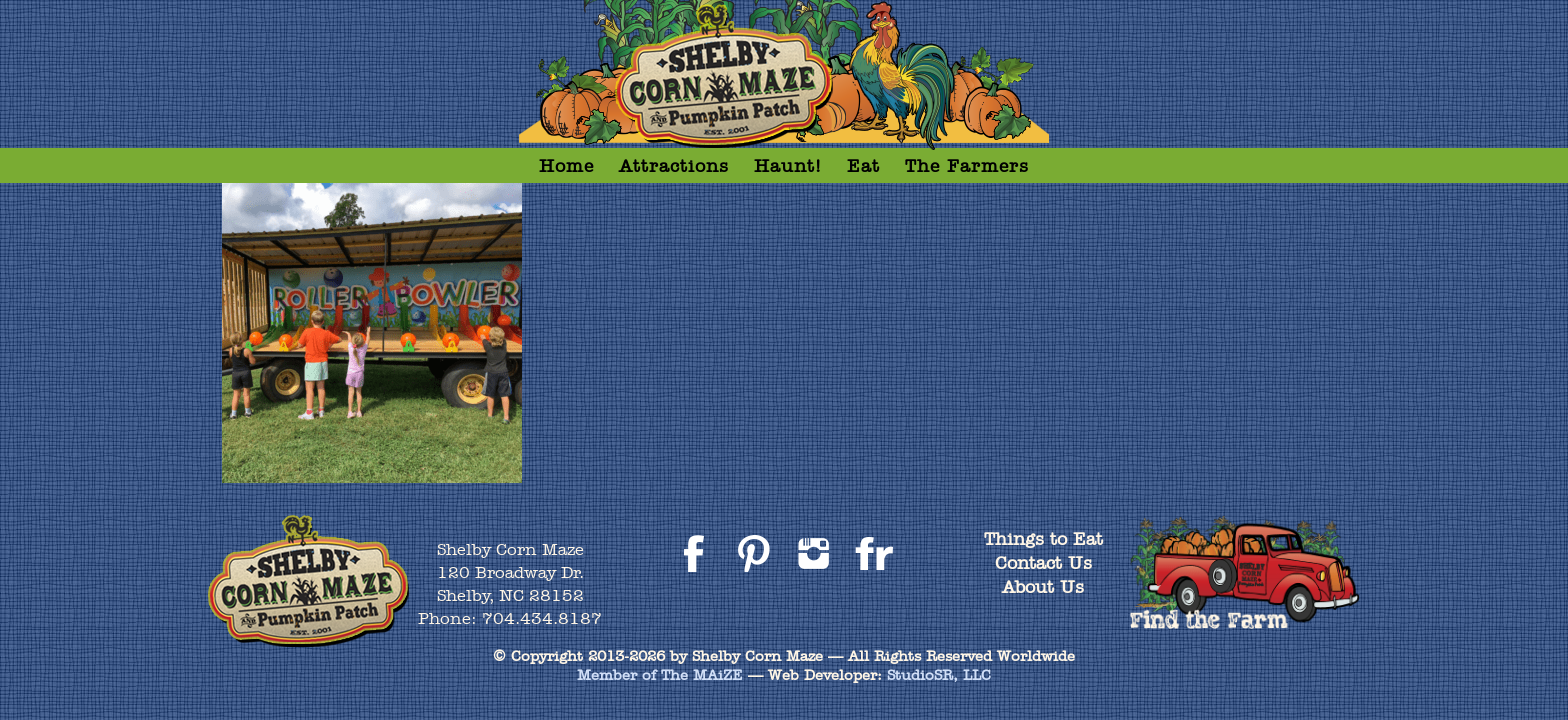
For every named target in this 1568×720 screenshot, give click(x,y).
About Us (1043, 586)
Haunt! (788, 165)
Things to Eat (1043, 538)
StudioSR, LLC (939, 675)
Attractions (674, 165)
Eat (863, 165)
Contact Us (1043, 562)
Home (566, 165)
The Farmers (967, 165)
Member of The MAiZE (660, 675)
